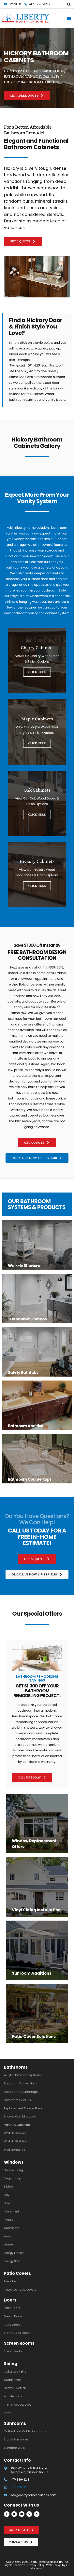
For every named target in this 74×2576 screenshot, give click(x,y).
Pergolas (10, 2281)
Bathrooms (16, 2067)
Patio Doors (12, 2325)
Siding (10, 2363)
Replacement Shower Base (23, 2108)
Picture (9, 2220)
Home (9, 70)
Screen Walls (13, 2351)
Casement (11, 2211)
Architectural (13, 2396)
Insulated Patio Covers (20, 2290)
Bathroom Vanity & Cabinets (32, 76)
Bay (6, 2195)
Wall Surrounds (14, 2150)
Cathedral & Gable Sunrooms (25, 2431)
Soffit (8, 2413)
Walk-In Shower (15, 2133)
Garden (9, 2245)
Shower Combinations (20, 2116)
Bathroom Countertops (21, 2092)
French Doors (13, 2316)
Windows (14, 2162)
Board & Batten (15, 2388)
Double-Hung (13, 2170)
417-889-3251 (19, 2487)
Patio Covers (17, 2273)
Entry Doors (12, 2308)
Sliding (8, 2187)
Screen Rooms (19, 2343)
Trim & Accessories (17, 2405)
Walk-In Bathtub (15, 2141)
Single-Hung (12, 2178)
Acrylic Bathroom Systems (23, 2075)
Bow (7, 2203)
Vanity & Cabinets (17, 2125)
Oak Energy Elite (15, 2372)
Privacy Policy (35, 2565)
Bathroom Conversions (20, 2083)
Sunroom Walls (14, 2448)
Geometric (11, 2228)
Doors (10, 2300)
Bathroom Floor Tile (18, 2100)
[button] (69, 4)
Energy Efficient (15, 2253)
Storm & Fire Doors (17, 2333)
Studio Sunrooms (16, 2439)
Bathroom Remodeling (40, 70)
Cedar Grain (12, 2380)
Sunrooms (15, 2423)
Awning (9, 2236)
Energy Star (12, 2261)
